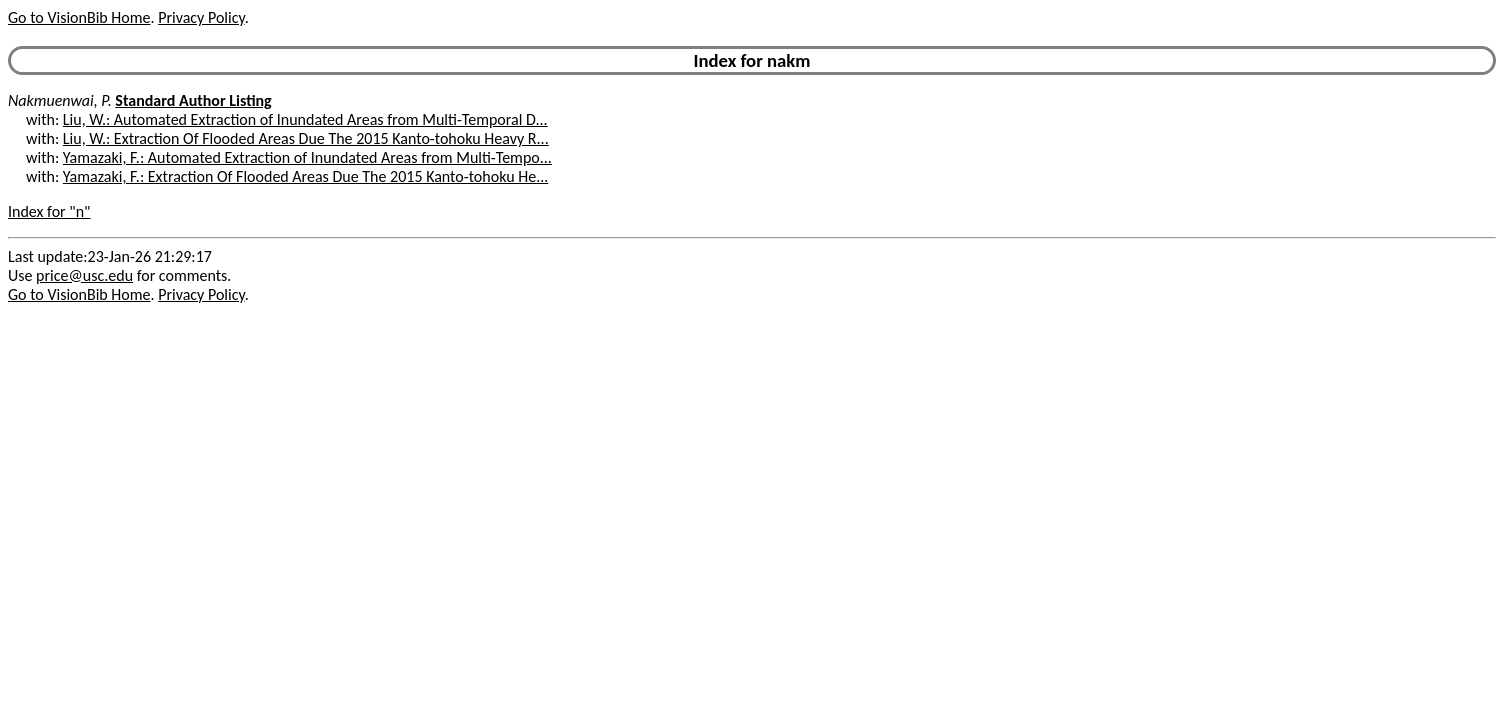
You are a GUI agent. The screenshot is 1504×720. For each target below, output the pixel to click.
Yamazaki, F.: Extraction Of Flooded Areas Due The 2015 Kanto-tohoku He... (305, 176)
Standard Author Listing (193, 100)
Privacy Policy (201, 17)
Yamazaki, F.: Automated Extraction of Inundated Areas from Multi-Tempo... (307, 157)
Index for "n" (49, 211)
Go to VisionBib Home (79, 17)
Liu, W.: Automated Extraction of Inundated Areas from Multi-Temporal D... (305, 119)
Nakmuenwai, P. (60, 100)
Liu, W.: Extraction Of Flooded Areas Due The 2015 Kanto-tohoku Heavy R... (306, 138)
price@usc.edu (84, 275)
